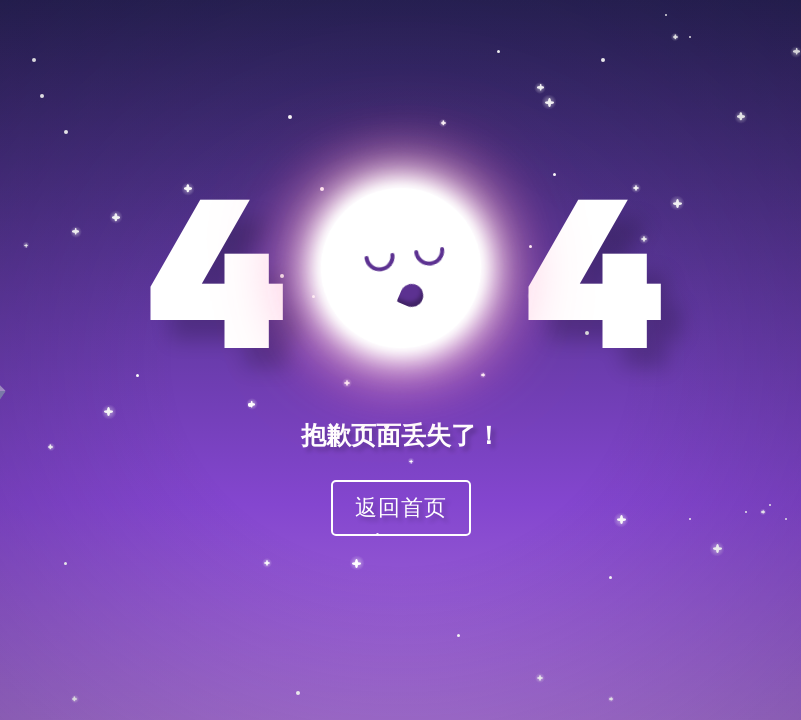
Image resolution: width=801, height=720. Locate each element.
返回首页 (401, 506)
